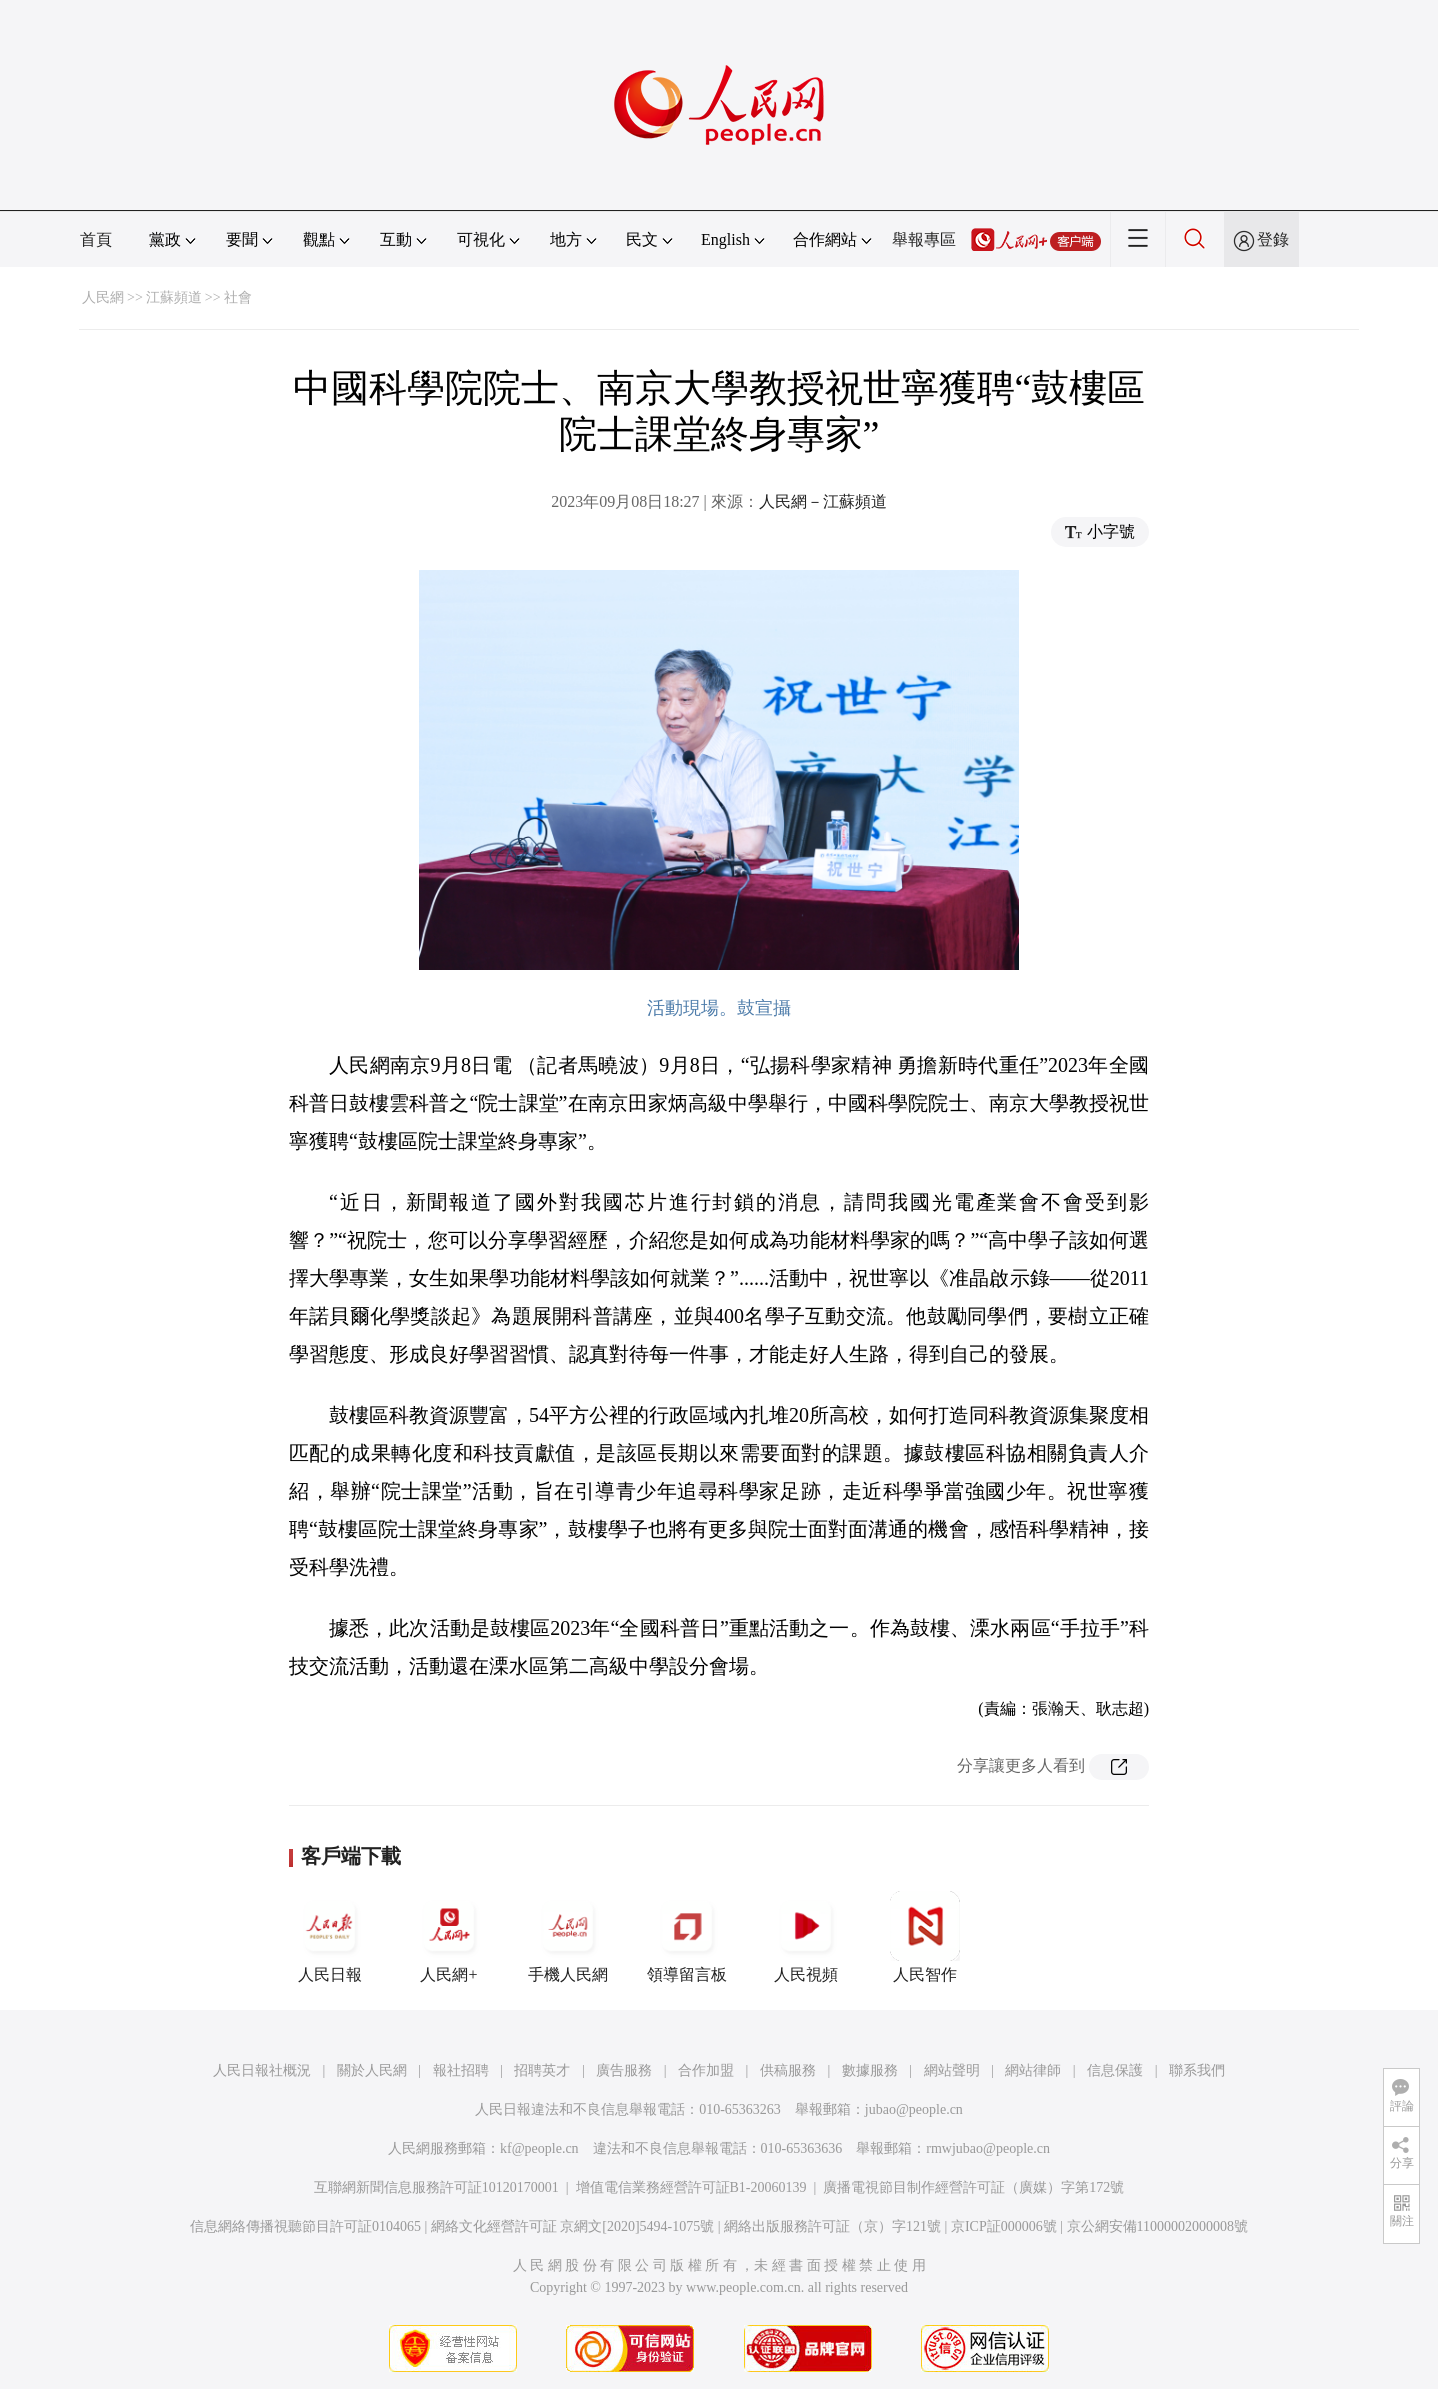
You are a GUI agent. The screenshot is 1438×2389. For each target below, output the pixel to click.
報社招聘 (461, 2070)
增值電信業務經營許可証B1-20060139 (691, 2187)
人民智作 (925, 1937)
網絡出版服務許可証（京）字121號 (832, 2226)
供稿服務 (788, 2070)
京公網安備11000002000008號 (1157, 2226)
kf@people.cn (539, 2148)
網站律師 (1033, 2070)
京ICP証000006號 (1004, 2226)
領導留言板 (687, 1937)
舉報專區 (924, 239)
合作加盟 (706, 2070)
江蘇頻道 (174, 297)
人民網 (103, 297)
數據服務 (870, 2070)
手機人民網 (568, 1937)
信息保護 (1115, 2070)
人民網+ (449, 1937)
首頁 (96, 239)
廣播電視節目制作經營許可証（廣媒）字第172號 (973, 2187)
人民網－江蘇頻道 (823, 501)
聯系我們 (1197, 2070)
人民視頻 (806, 1937)
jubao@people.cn (914, 2109)
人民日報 (330, 1937)
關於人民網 (372, 2070)
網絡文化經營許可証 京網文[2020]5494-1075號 (573, 2226)
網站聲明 (952, 2070)
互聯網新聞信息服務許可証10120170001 (436, 2187)
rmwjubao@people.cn (988, 2148)
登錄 (1273, 239)
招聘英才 (542, 2070)
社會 (238, 297)
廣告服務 (624, 2070)
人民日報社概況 (262, 2070)
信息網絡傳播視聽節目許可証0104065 (305, 2226)
